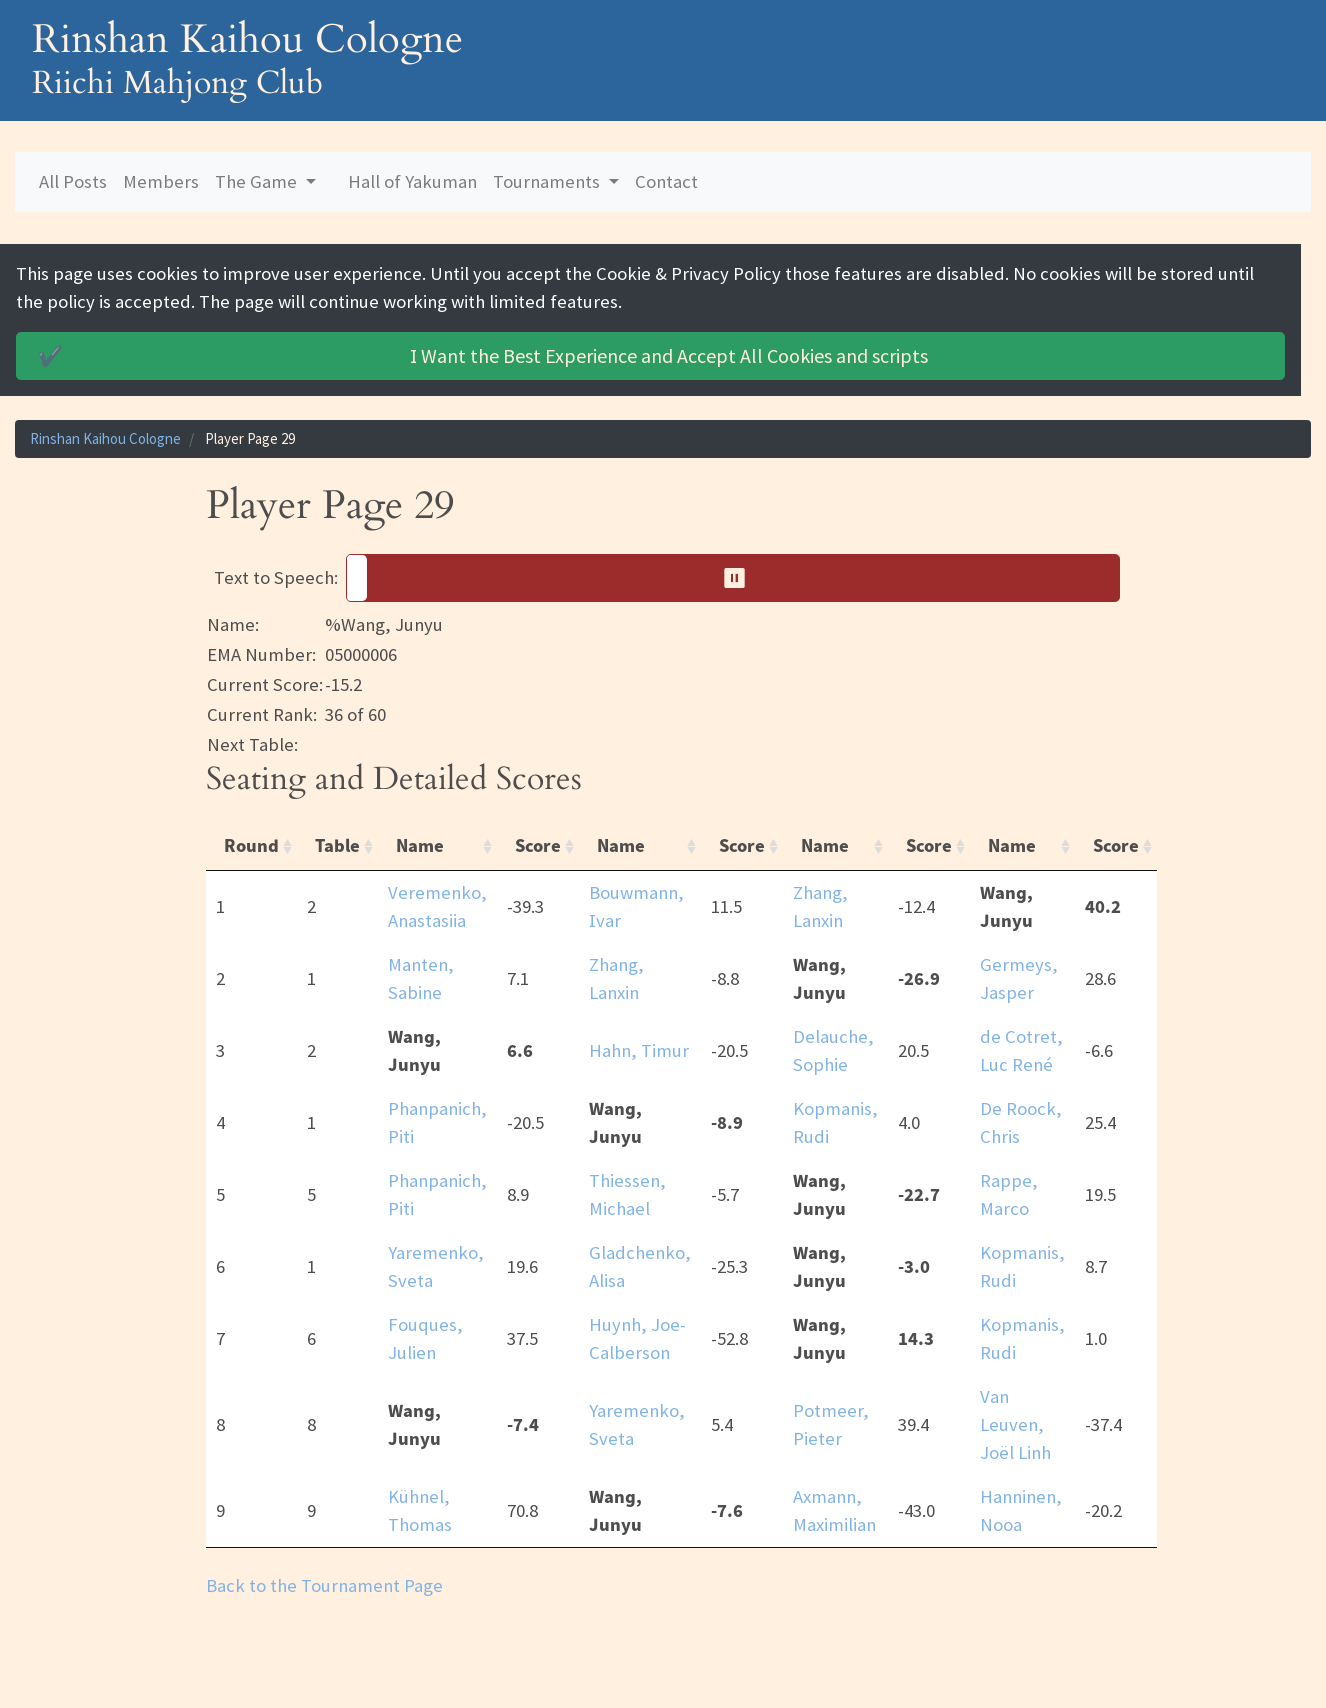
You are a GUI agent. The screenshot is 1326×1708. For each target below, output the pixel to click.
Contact (666, 181)
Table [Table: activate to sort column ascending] (337, 846)
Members (161, 181)
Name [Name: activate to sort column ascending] (420, 846)
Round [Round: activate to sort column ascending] (251, 846)
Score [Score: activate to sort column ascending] (538, 846)
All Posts (73, 181)
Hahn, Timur (639, 1050)
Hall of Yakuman (412, 181)
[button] (733, 578)
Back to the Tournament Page (324, 1585)
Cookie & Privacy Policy (688, 273)
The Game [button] (258, 181)
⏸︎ (741, 577)
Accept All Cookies (481, 356)
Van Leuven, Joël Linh (1015, 1424)
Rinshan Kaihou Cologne (105, 438)
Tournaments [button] (548, 181)
